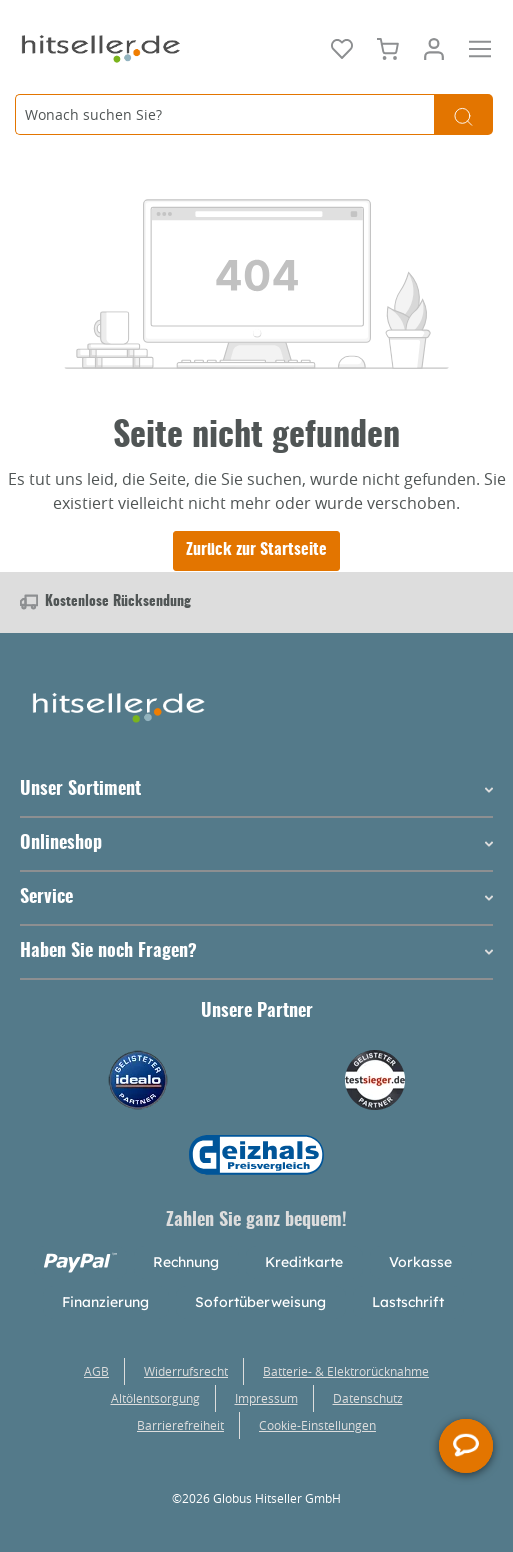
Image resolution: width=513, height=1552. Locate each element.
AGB (96, 1371)
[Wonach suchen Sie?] (224, 114)
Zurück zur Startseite (256, 550)
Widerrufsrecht (186, 1371)
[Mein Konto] (434, 47)
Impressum (266, 1398)
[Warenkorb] (388, 47)
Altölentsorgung (155, 1398)
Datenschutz (368, 1398)
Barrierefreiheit (180, 1425)
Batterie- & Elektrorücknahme (346, 1371)
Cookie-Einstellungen (317, 1425)
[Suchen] (463, 114)
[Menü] (480, 47)
